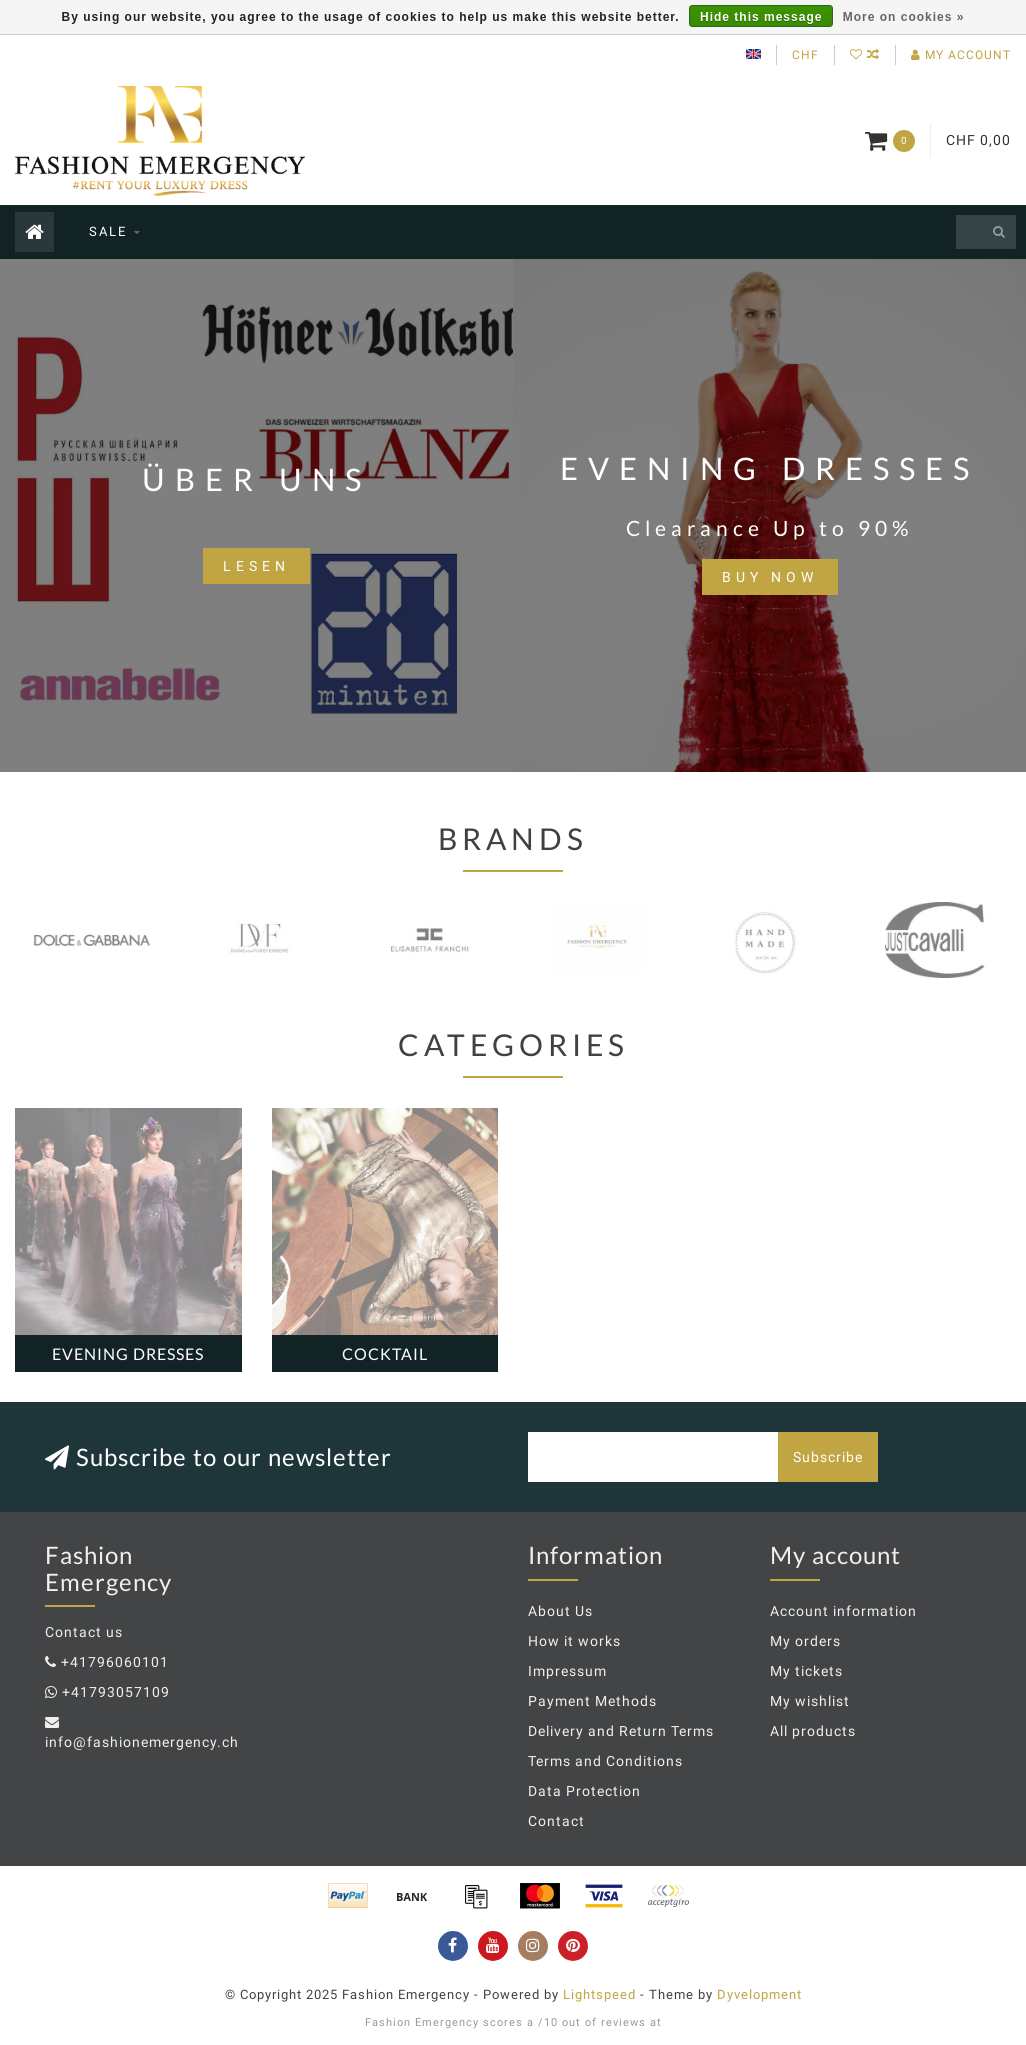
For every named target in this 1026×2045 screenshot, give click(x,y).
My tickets (806, 1671)
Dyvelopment (759, 1994)
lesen (256, 566)
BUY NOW (770, 577)
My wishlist (810, 1701)
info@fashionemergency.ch (142, 1742)
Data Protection (584, 1791)
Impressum (567, 1671)
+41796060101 (115, 1662)
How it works (574, 1641)
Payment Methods (592, 1701)
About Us (560, 1611)
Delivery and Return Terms (621, 1731)
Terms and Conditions (605, 1761)
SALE (108, 231)
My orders (805, 1641)
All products (813, 1731)
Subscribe (828, 1457)
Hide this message (761, 17)
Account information (843, 1611)
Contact (556, 1821)
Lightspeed (599, 1994)
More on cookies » (904, 17)
